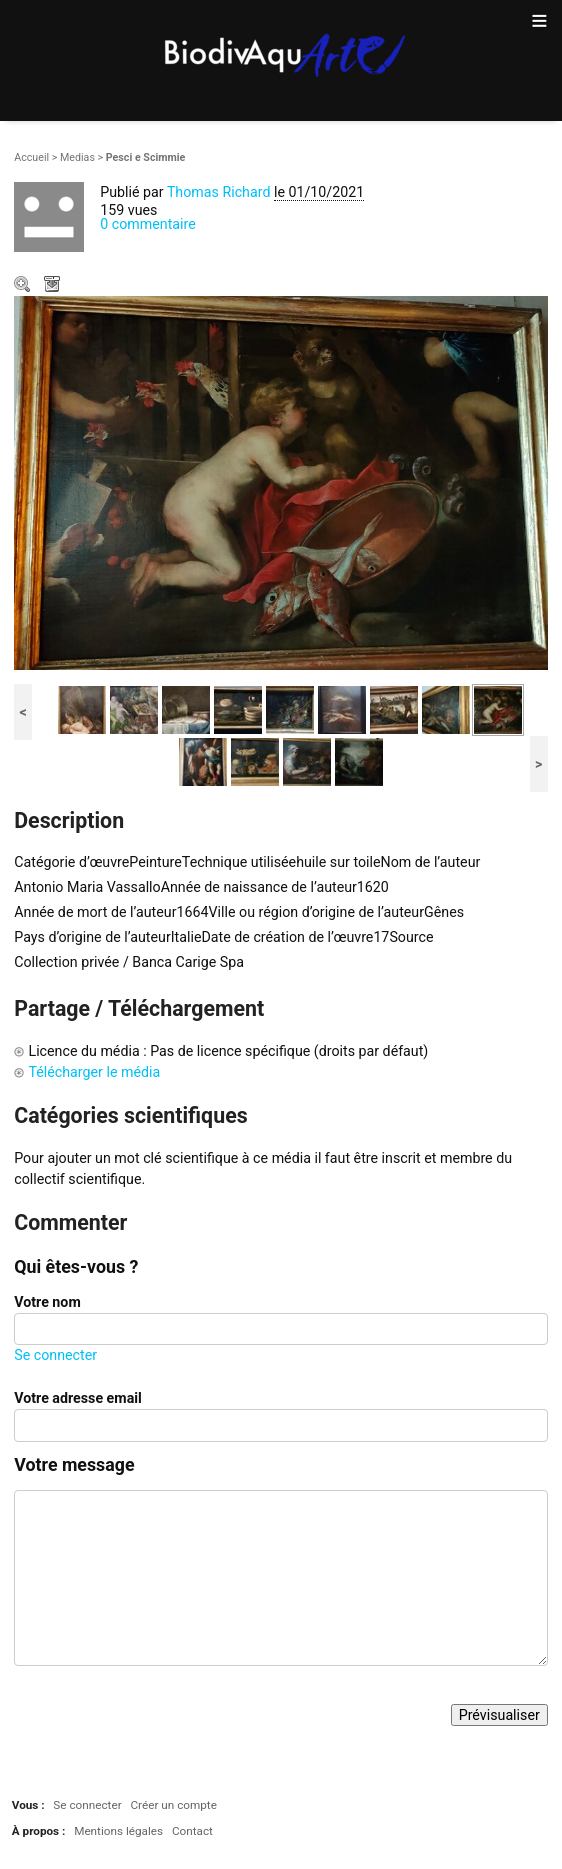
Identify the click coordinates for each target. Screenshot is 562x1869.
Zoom (24, 286)
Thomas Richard (219, 192)
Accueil (31, 157)
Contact (192, 1831)
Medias (77, 157)
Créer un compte (173, 1805)
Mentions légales (118, 1831)
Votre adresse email (78, 1398)
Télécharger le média (54, 286)
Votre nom (47, 1302)
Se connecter (55, 1355)
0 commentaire (148, 224)
